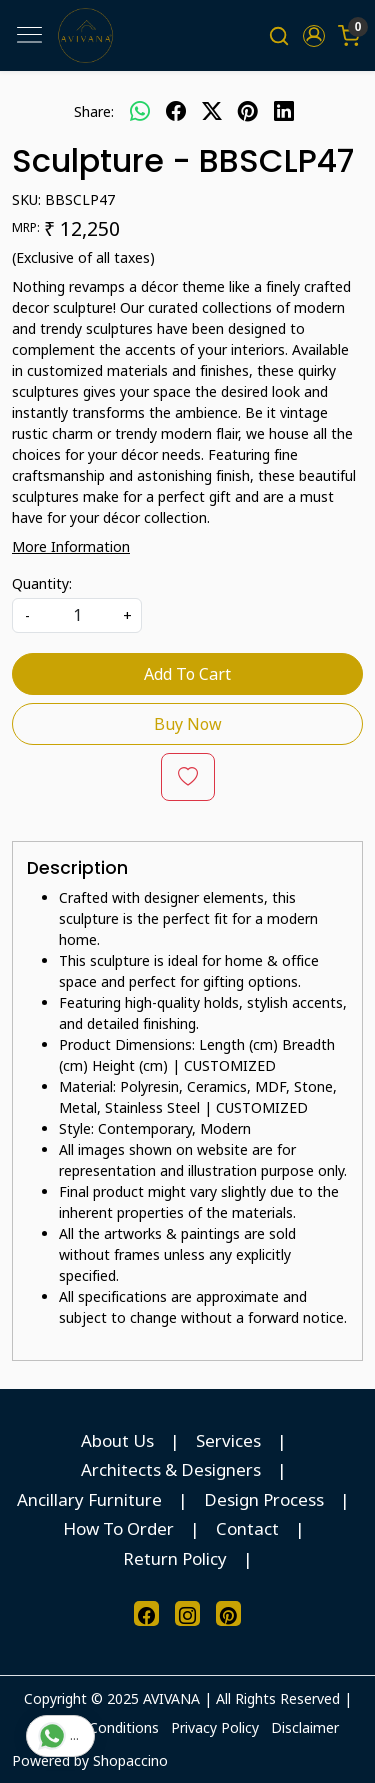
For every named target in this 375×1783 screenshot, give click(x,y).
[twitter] (212, 111)
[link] (279, 35)
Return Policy (175, 1558)
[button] (313, 36)
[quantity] (77, 615)
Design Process (264, 1499)
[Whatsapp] (140, 111)
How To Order (118, 1528)
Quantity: (42, 583)
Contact (247, 1528)
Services (228, 1440)
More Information (71, 546)
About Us (117, 1440)
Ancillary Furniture (89, 1499)
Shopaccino (130, 1760)
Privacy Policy (215, 1727)
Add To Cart (187, 674)
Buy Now (188, 724)
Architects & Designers (171, 1469)
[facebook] (176, 111)
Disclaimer (305, 1727)
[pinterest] (248, 111)
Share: (94, 111)
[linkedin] (284, 111)
